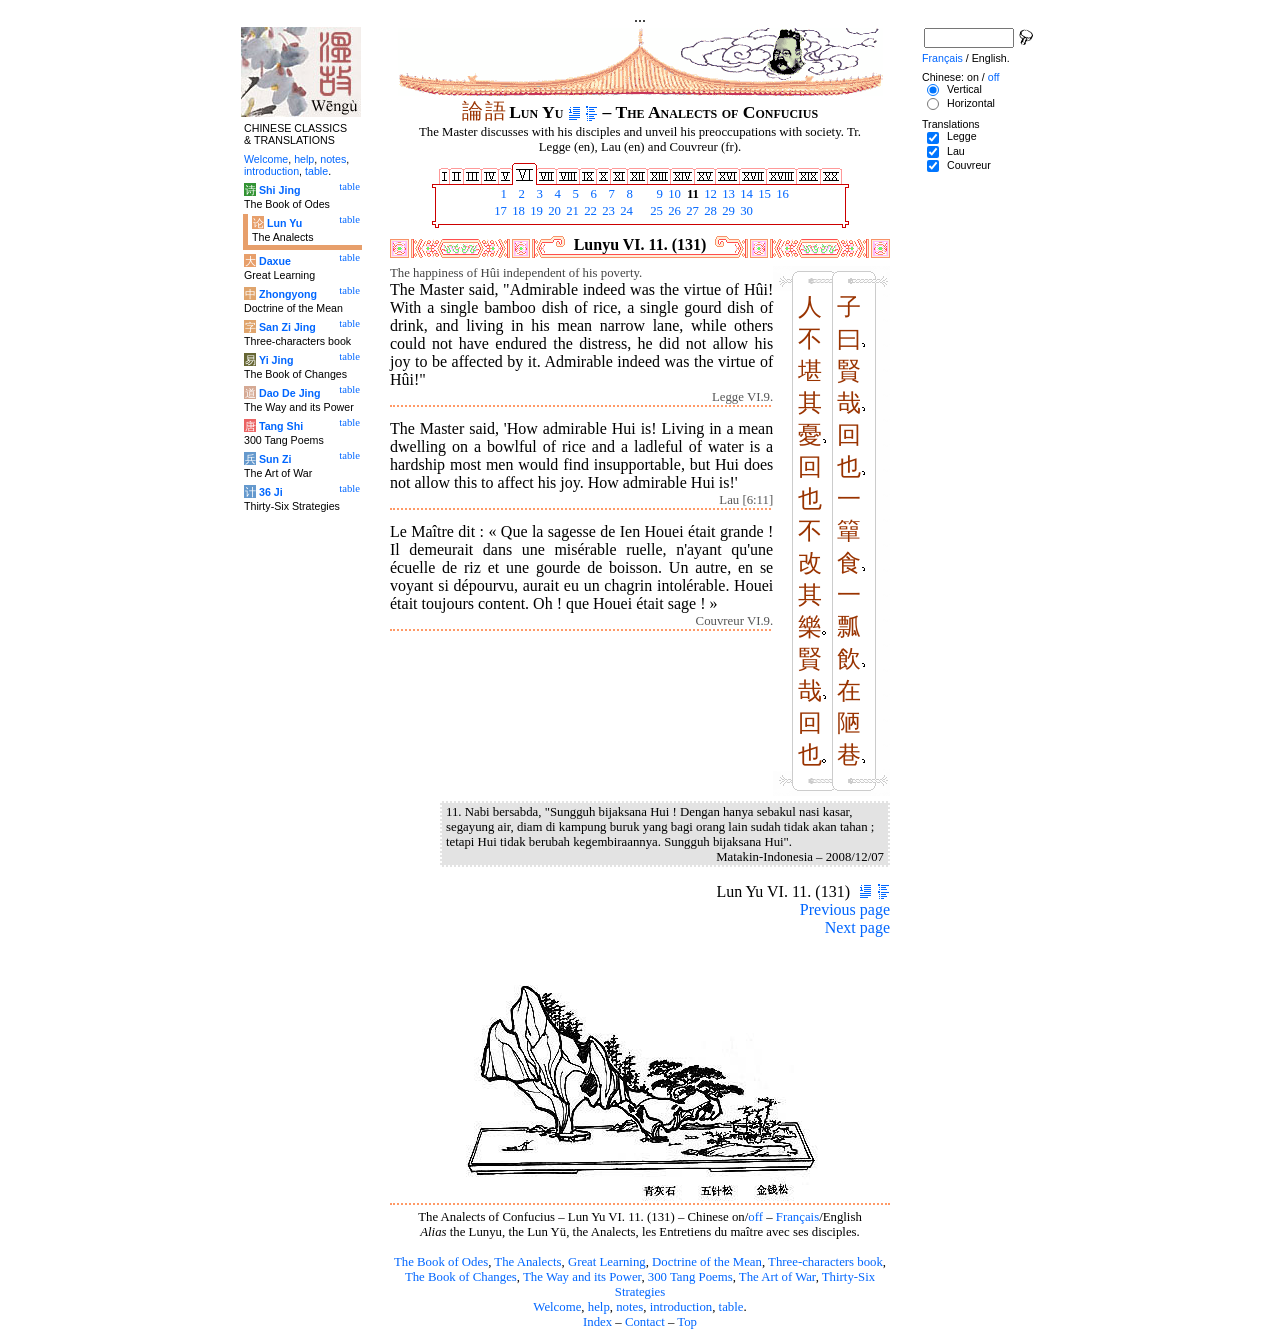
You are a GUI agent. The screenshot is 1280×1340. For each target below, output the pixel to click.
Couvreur (969, 165)
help (599, 1307)
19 (535, 211)
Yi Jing (276, 360)
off (755, 1217)
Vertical (964, 89)
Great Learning (607, 1262)
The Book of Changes (461, 1277)
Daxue (275, 261)
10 (673, 194)
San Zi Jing (287, 327)
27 (691, 211)
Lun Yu (284, 223)
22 (589, 211)
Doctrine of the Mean (707, 1262)
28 (709, 211)
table (731, 1307)
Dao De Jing (290, 393)
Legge (962, 136)
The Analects (527, 1262)
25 (655, 211)
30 (745, 211)
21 (571, 211)
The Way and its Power (582, 1277)
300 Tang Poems (690, 1277)
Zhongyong (288, 294)
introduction (681, 1307)
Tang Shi (281, 426)
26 (673, 211)
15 (763, 194)
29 (727, 211)
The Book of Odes (441, 1262)
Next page (857, 927)
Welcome (557, 1307)
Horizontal (971, 103)
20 (553, 211)
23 (607, 211)
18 (517, 211)
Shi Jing (279, 190)
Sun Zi (275, 459)
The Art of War (777, 1277)
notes (629, 1307)
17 (499, 211)
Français (797, 1217)
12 (709, 194)
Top (687, 1322)
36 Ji (271, 492)
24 (625, 211)
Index (597, 1322)
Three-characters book (825, 1262)
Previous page (845, 909)
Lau (956, 151)
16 (781, 194)
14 (745, 194)
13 (727, 194)
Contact (645, 1322)
